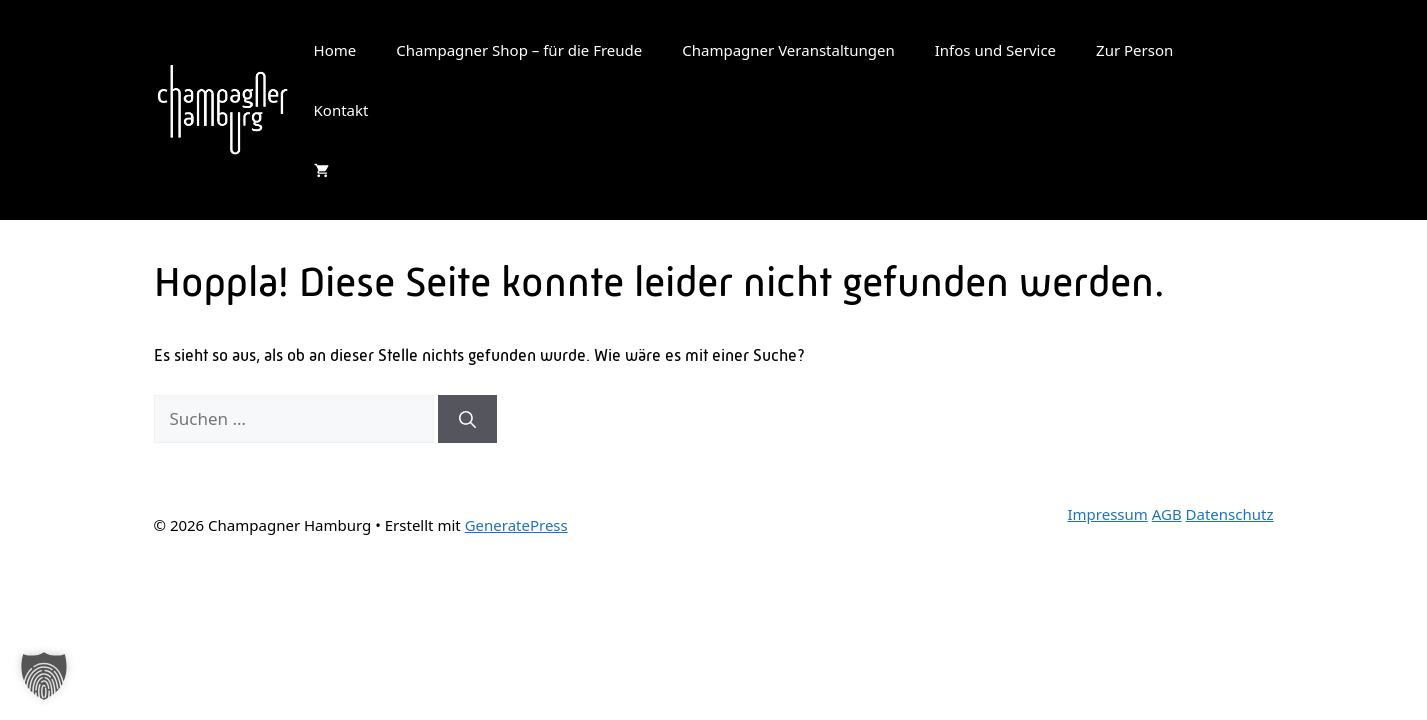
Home (335, 50)
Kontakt (341, 110)
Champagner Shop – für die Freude (519, 50)
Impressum (1107, 514)
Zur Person (1134, 50)
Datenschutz (1230, 514)
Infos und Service (995, 50)
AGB (1167, 514)
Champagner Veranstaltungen (788, 50)
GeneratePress (516, 525)
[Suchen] (467, 419)
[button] (44, 676)
